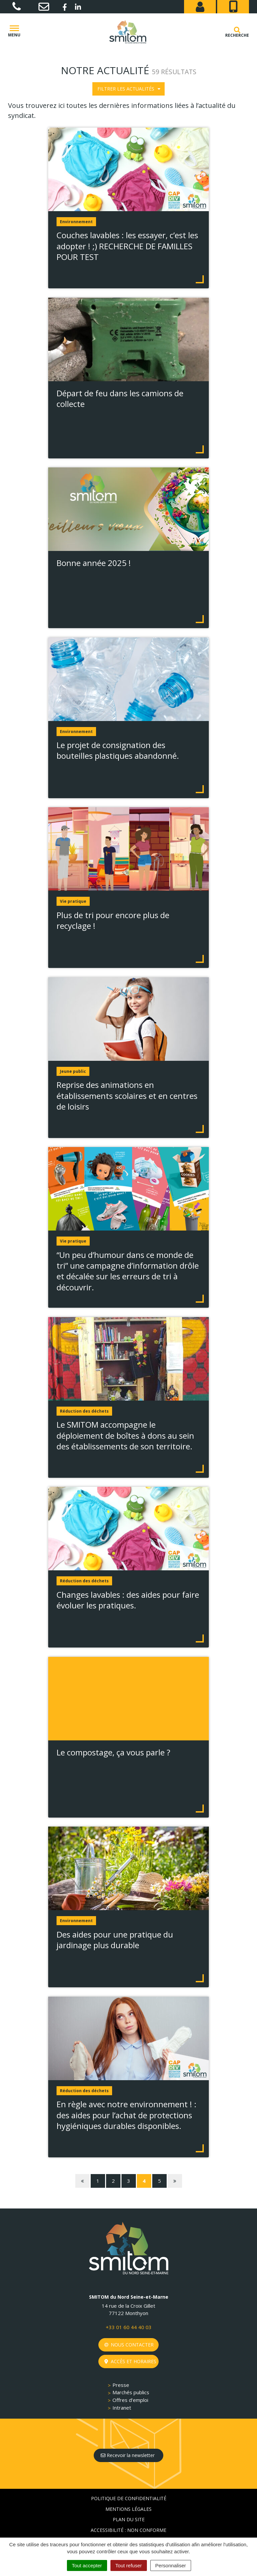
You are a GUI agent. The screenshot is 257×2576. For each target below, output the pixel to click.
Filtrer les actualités (129, 89)
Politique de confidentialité (128, 2472)
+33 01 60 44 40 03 (129, 2301)
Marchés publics (130, 2366)
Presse (120, 2358)
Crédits (128, 2514)
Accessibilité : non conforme (128, 2503)
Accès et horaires (130, 2335)
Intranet (121, 2381)
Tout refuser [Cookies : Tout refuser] (128, 2565)
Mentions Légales (128, 2482)
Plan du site (129, 2493)
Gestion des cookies (128, 2525)
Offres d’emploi (130, 2374)
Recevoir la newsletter (128, 2429)
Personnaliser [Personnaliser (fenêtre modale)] (170, 2565)
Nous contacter (129, 2318)
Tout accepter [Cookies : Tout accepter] (87, 2565)
